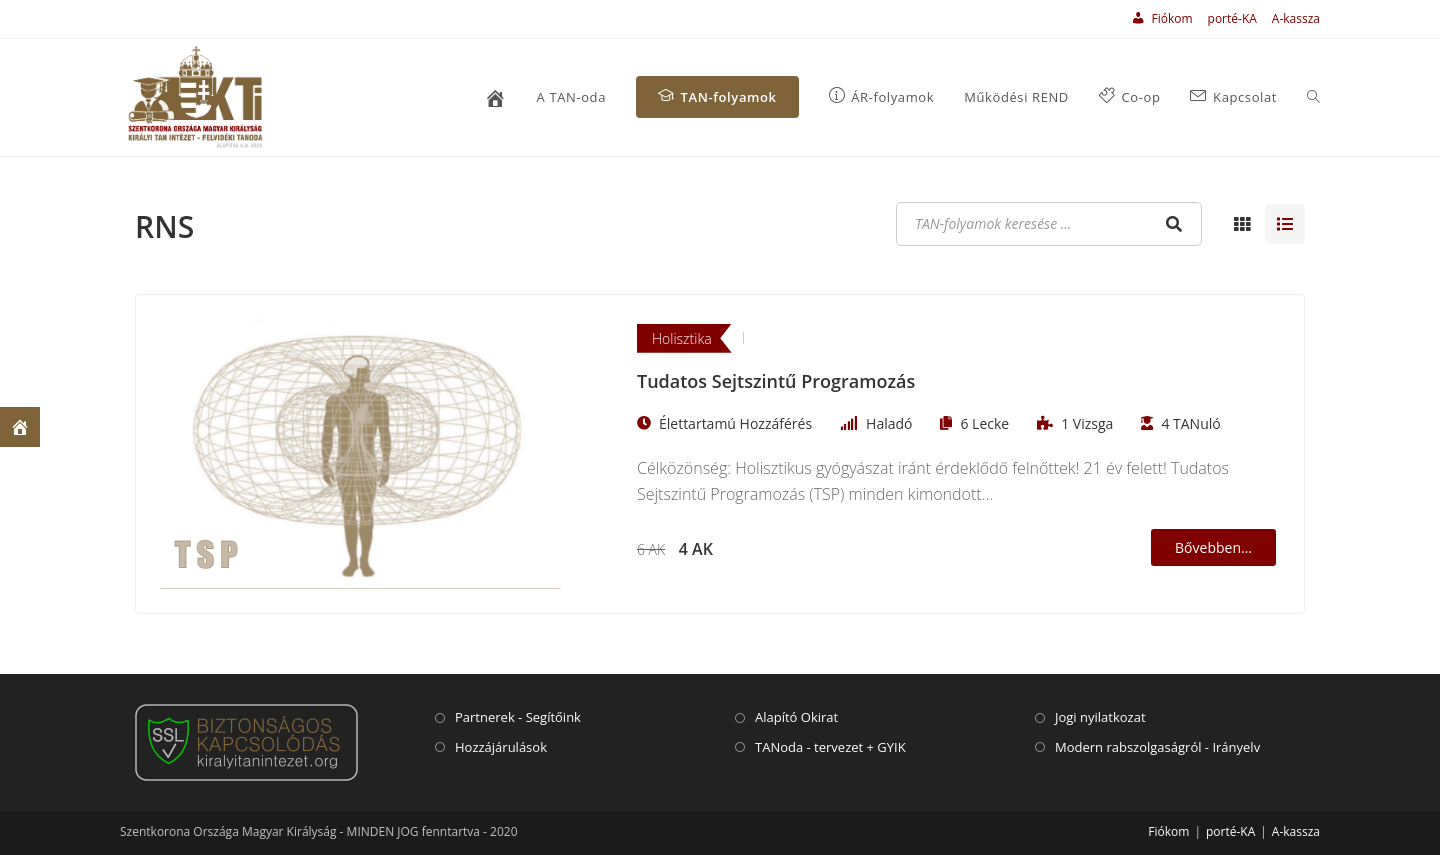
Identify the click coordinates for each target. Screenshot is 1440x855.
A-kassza (1296, 18)
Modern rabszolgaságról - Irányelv (1157, 747)
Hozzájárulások (501, 747)
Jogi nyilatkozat (1100, 717)
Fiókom (1168, 831)
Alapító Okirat (796, 717)
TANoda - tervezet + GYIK (830, 747)
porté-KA (1232, 18)
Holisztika (682, 338)
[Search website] (1313, 97)
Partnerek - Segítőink (518, 717)
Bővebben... (1213, 547)
